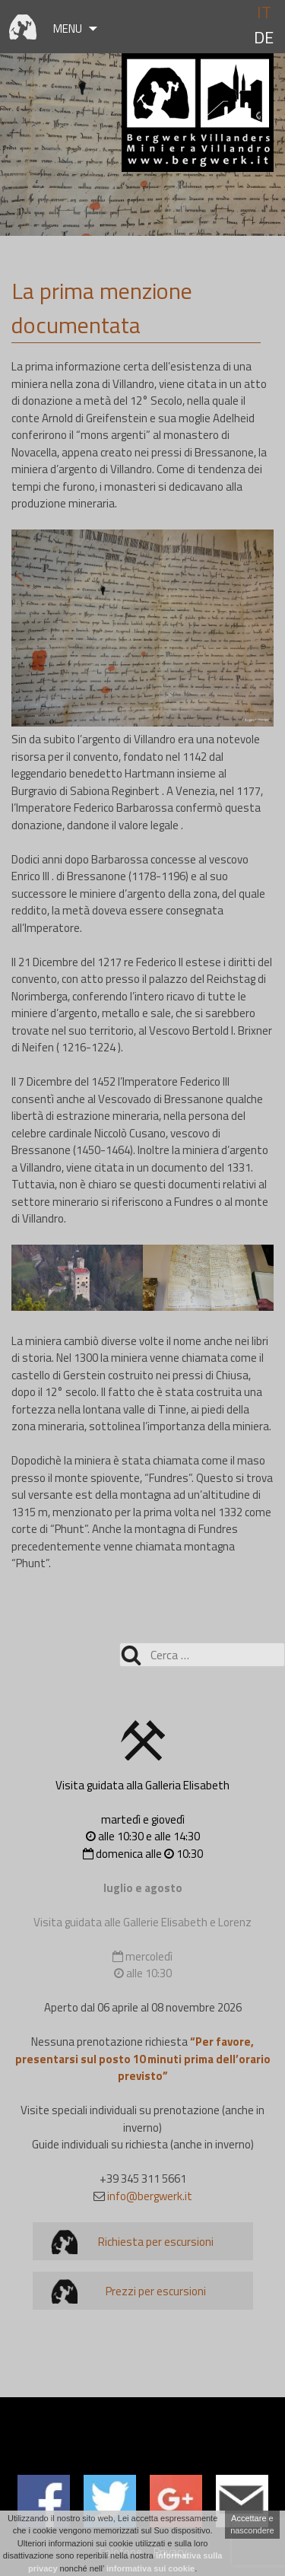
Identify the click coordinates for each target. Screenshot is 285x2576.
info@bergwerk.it (149, 2196)
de (264, 37)
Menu (67, 28)
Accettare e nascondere (252, 2525)
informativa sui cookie (150, 2568)
